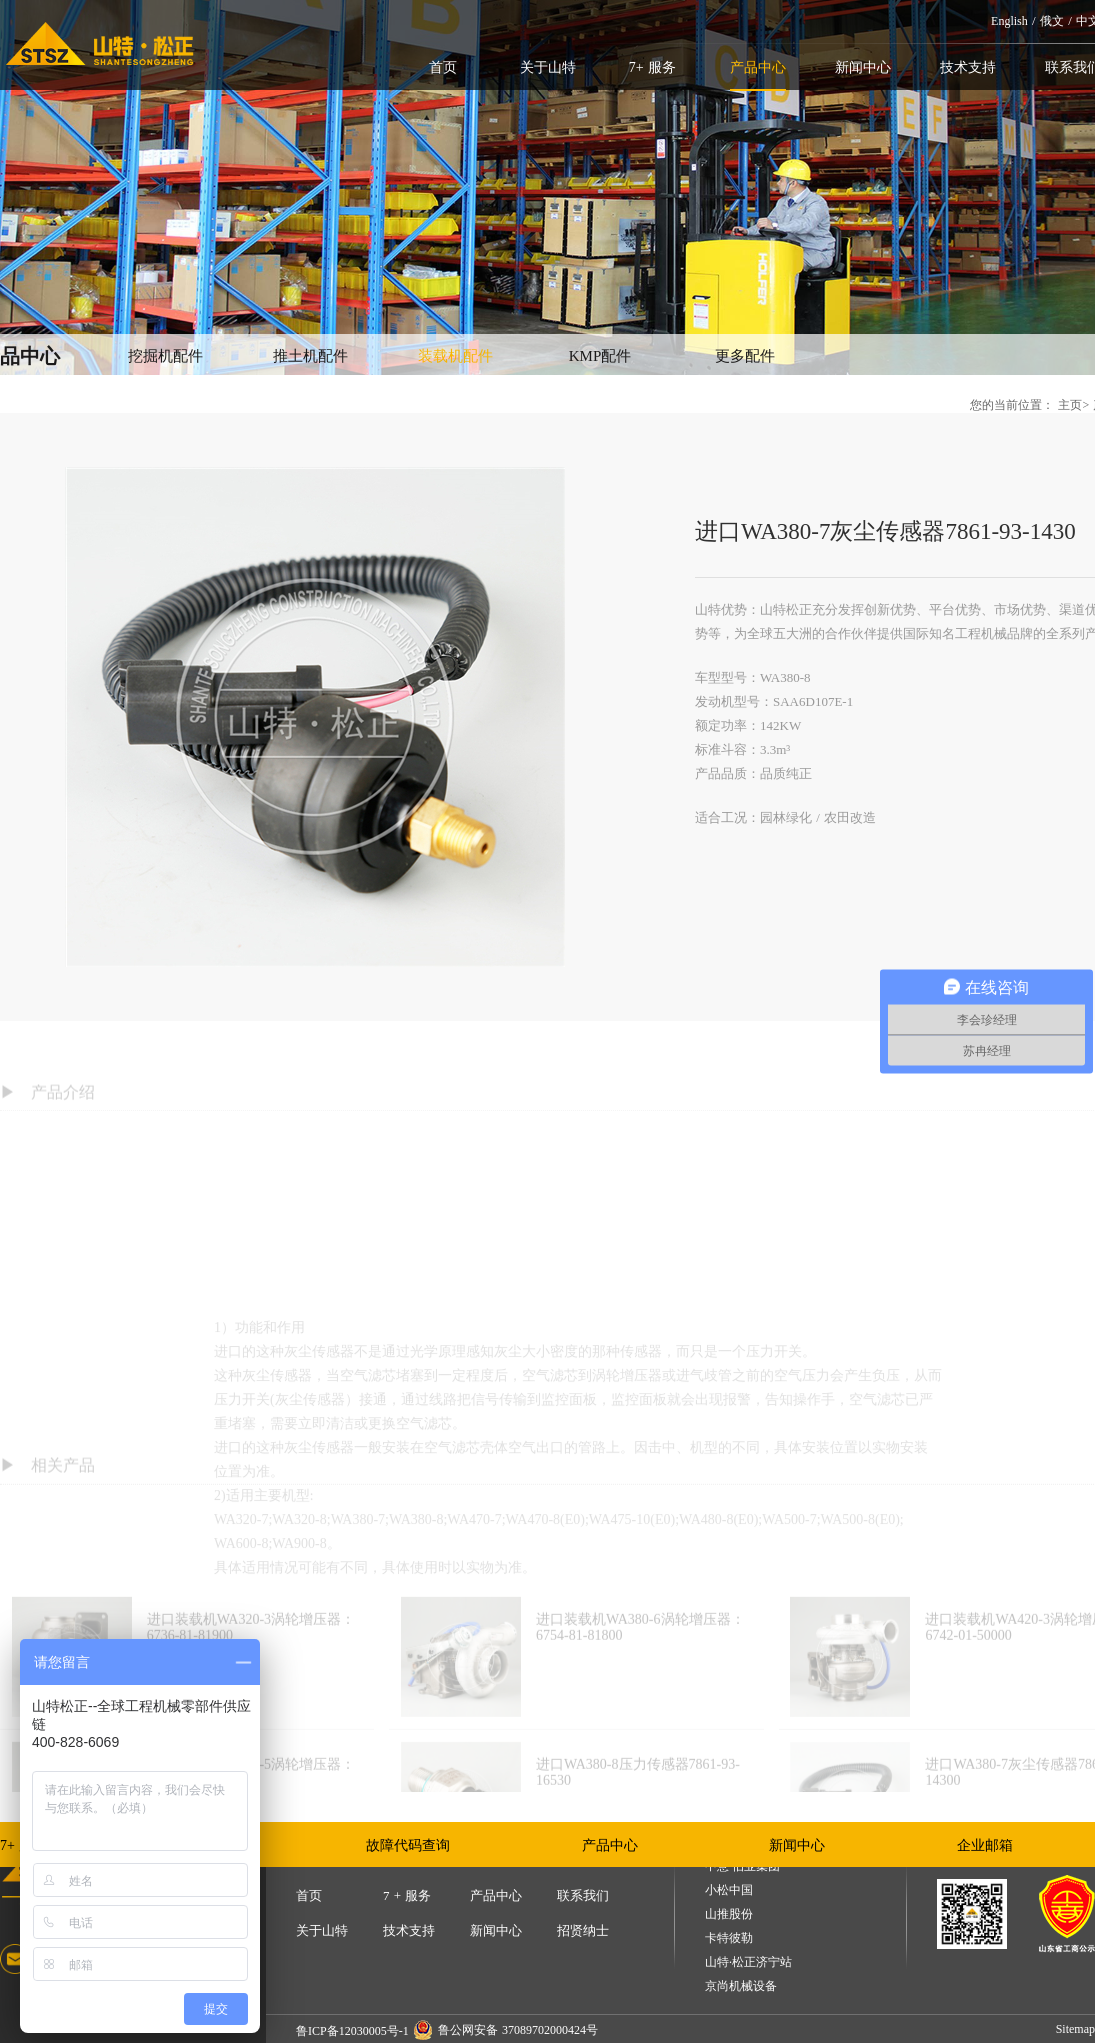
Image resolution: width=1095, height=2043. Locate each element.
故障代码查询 (408, 1845)
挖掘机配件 (165, 356)
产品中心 (758, 67)
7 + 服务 (407, 1895)
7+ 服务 (652, 67)
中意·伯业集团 (742, 1866)
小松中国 (729, 1890)
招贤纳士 (583, 1930)
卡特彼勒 (729, 1938)
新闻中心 (863, 67)
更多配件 (745, 356)
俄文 (1052, 21)
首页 (443, 67)
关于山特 (548, 67)
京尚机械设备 (741, 1986)
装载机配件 (455, 356)
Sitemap (1075, 2029)
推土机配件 (310, 356)
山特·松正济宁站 (748, 1962)
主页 (1070, 405)
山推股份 (729, 1914)
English (1009, 21)
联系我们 (583, 1895)
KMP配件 (600, 356)
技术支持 (968, 67)
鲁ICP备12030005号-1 (352, 2031)
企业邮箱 (985, 1845)
